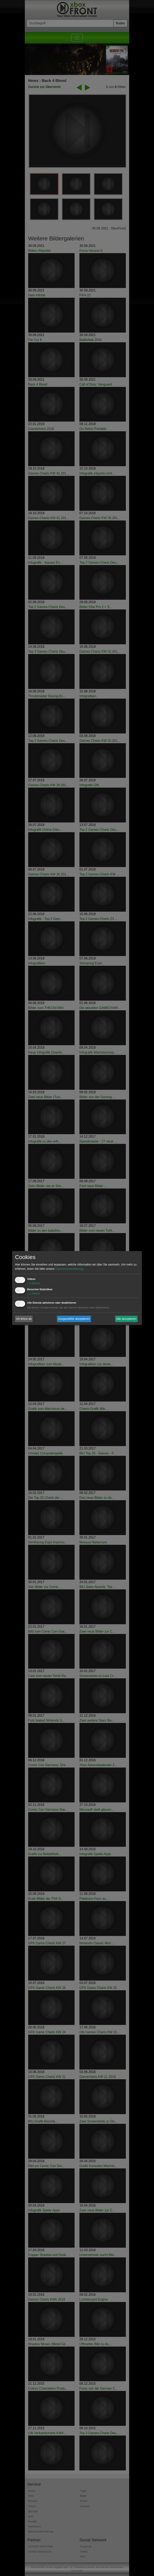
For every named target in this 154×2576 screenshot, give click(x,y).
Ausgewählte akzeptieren (74, 1318)
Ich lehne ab (24, 1318)
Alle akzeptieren (126, 1318)
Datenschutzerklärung (69, 1269)
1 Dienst (33, 1283)
